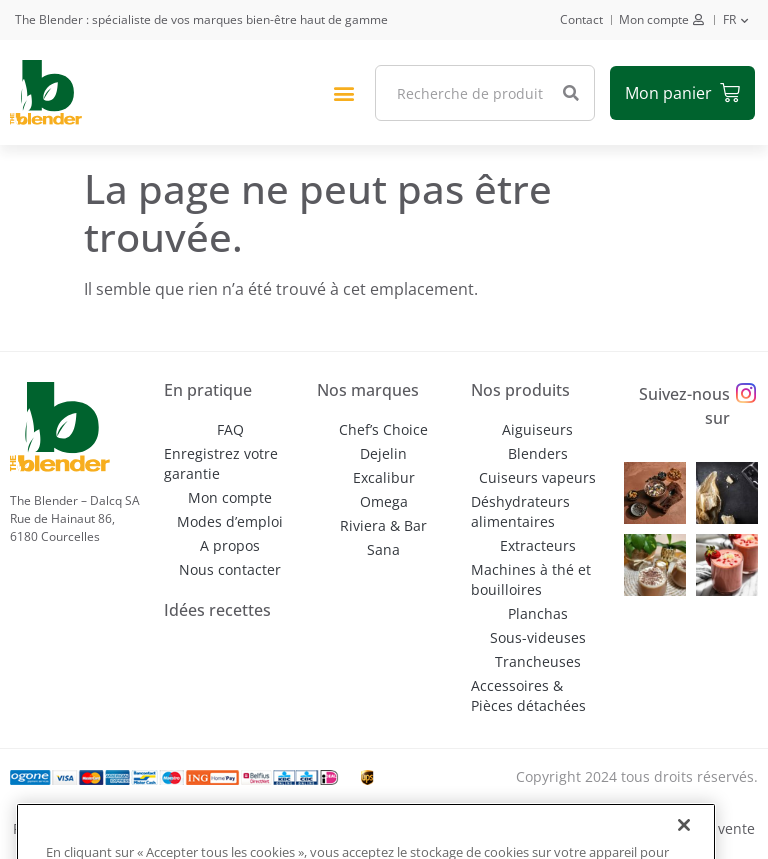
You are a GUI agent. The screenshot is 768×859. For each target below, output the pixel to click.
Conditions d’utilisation (458, 828)
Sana (383, 549)
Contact (581, 19)
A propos (230, 545)
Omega (384, 501)
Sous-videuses (538, 637)
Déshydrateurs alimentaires (520, 511)
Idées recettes (217, 610)
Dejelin (383, 453)
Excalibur (384, 477)
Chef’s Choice (383, 429)
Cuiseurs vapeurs (537, 477)
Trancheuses (538, 661)
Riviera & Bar (383, 525)
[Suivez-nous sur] (746, 393)
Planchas (538, 613)
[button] (343, 92)
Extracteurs (538, 545)
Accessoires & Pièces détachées (528, 695)
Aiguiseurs (537, 429)
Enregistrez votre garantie (221, 463)
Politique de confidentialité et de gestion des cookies (189, 828)
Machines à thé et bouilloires (531, 579)
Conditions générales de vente (653, 828)
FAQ (230, 429)
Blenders (538, 453)
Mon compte (654, 19)
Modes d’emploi (230, 521)
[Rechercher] (571, 93)
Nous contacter (230, 569)
